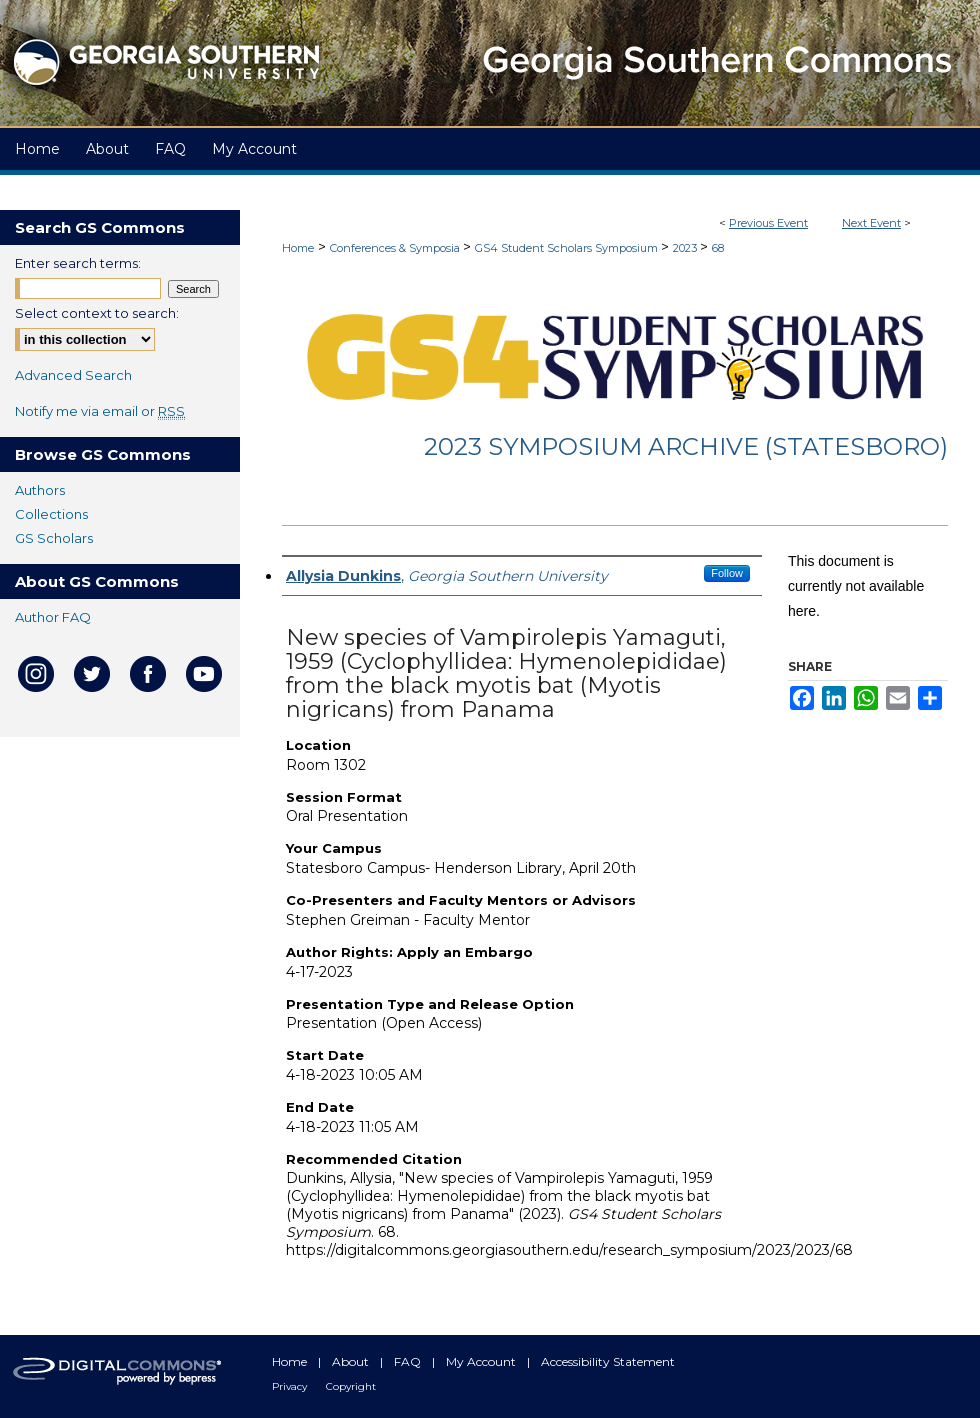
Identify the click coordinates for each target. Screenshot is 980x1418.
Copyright (351, 1386)
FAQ (409, 1361)
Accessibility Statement (608, 1361)
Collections (51, 514)
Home (298, 248)
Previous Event (768, 223)
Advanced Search (73, 375)
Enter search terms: (78, 263)
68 (718, 248)
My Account (482, 1361)
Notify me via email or (100, 411)
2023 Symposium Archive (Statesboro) (686, 446)
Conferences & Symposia (396, 248)
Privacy (291, 1386)
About (352, 1361)
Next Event (871, 223)
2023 (686, 248)
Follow (727, 573)
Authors (40, 490)
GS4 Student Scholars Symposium (568, 248)
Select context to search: (97, 313)
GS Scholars (54, 538)
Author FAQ (53, 617)
